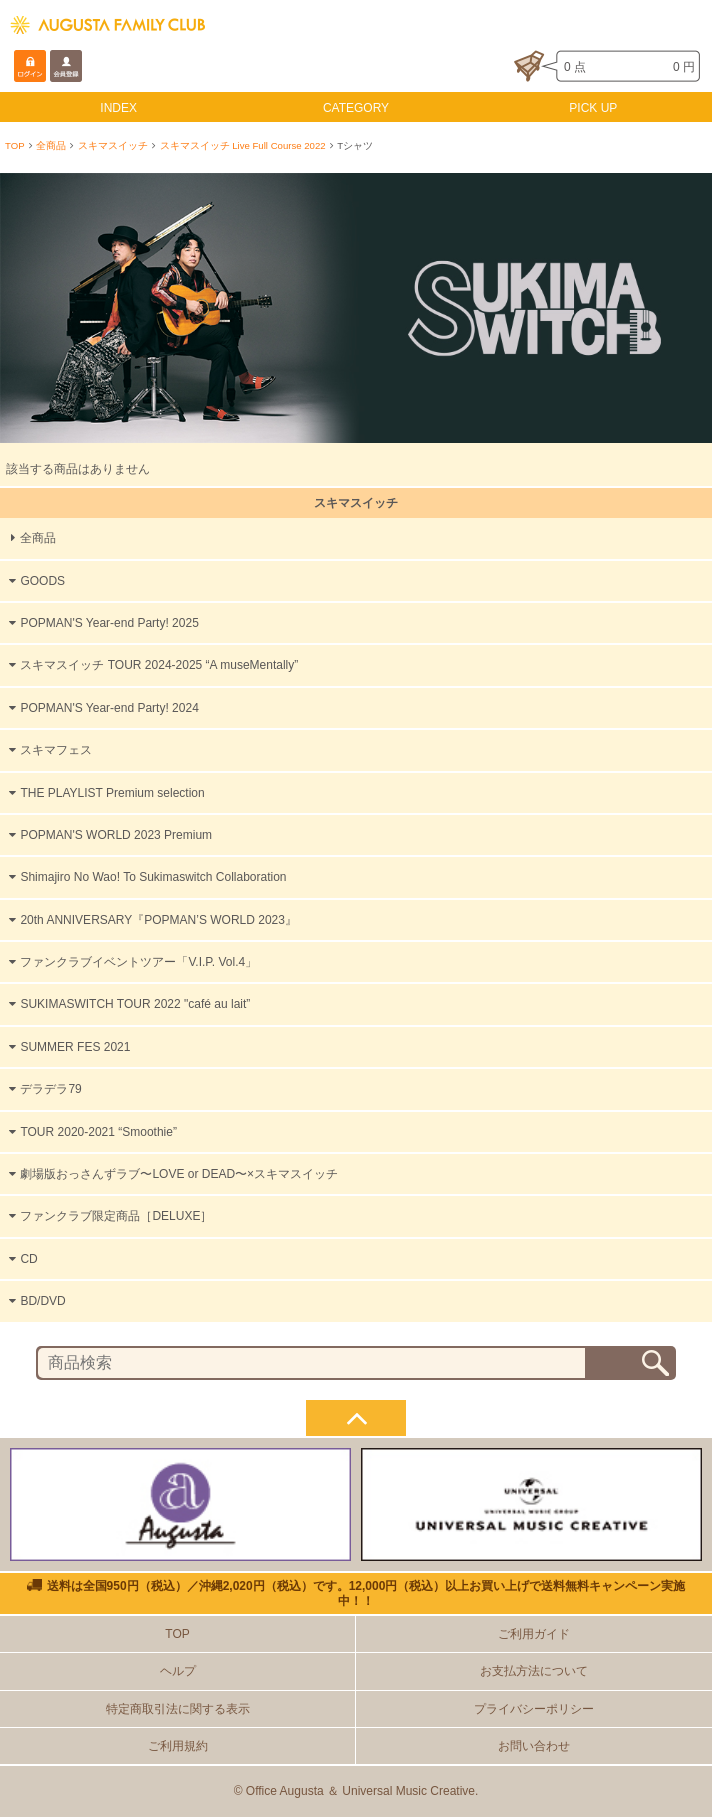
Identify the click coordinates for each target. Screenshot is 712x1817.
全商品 (51, 145)
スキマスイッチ (113, 145)
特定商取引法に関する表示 (178, 1709)
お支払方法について (534, 1671)
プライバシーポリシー (534, 1709)
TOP (15, 145)
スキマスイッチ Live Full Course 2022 (243, 145)
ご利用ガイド (534, 1634)
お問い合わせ (534, 1746)
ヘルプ (178, 1671)
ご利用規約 (178, 1746)
